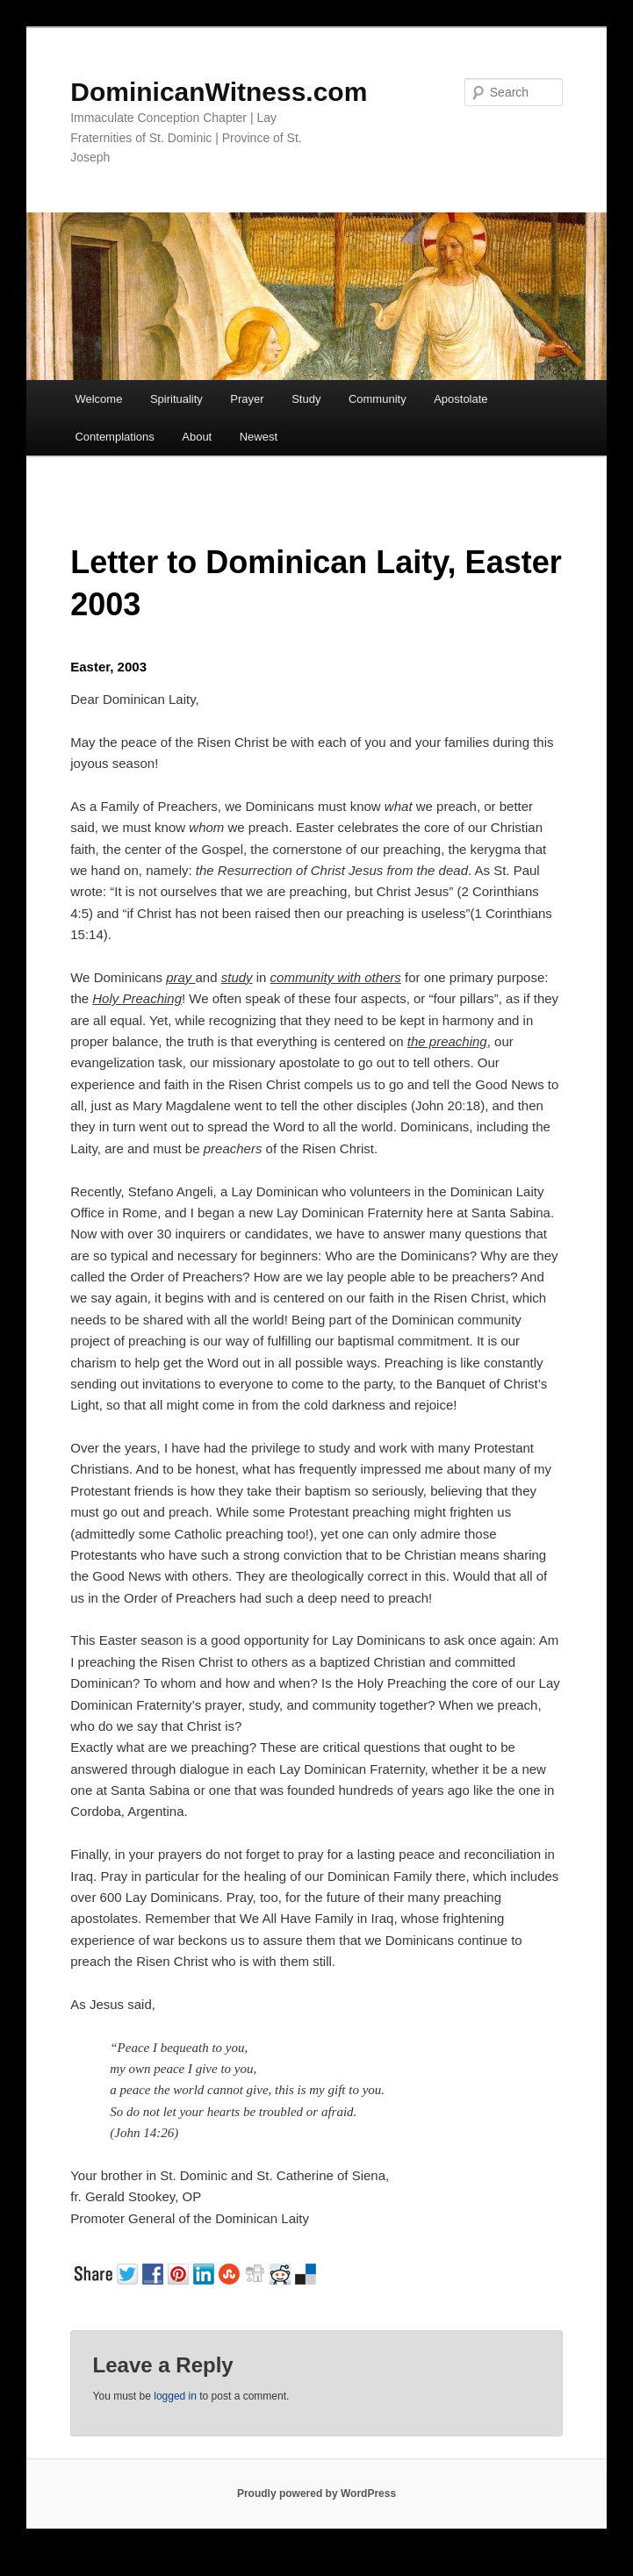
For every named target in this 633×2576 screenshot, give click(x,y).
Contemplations (114, 436)
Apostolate (460, 398)
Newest (258, 436)
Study (305, 398)
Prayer (246, 398)
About (197, 436)
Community (377, 398)
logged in (175, 2396)
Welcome (98, 398)
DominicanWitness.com (218, 91)
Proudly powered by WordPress (316, 2493)
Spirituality (176, 398)
